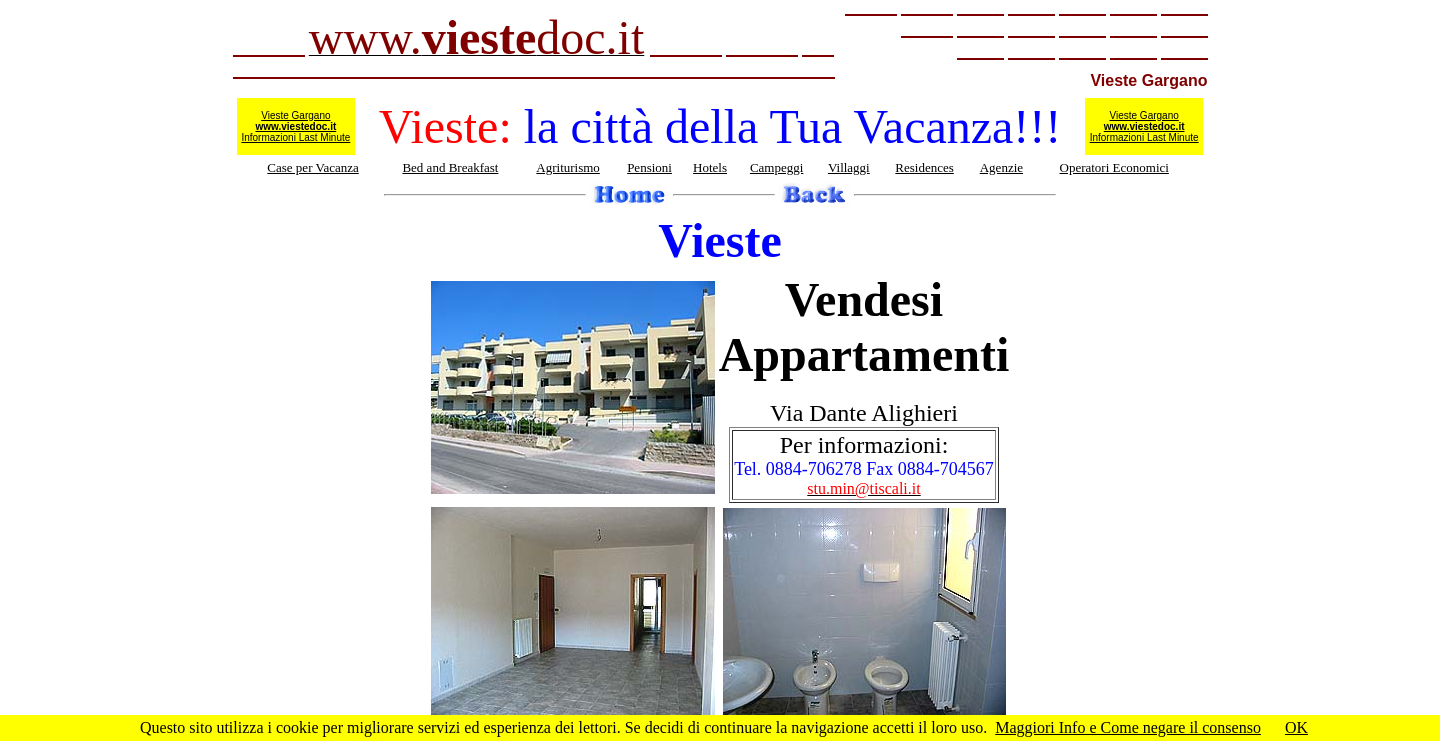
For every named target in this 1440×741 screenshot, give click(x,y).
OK (1296, 727)
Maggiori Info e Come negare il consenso (1128, 727)
